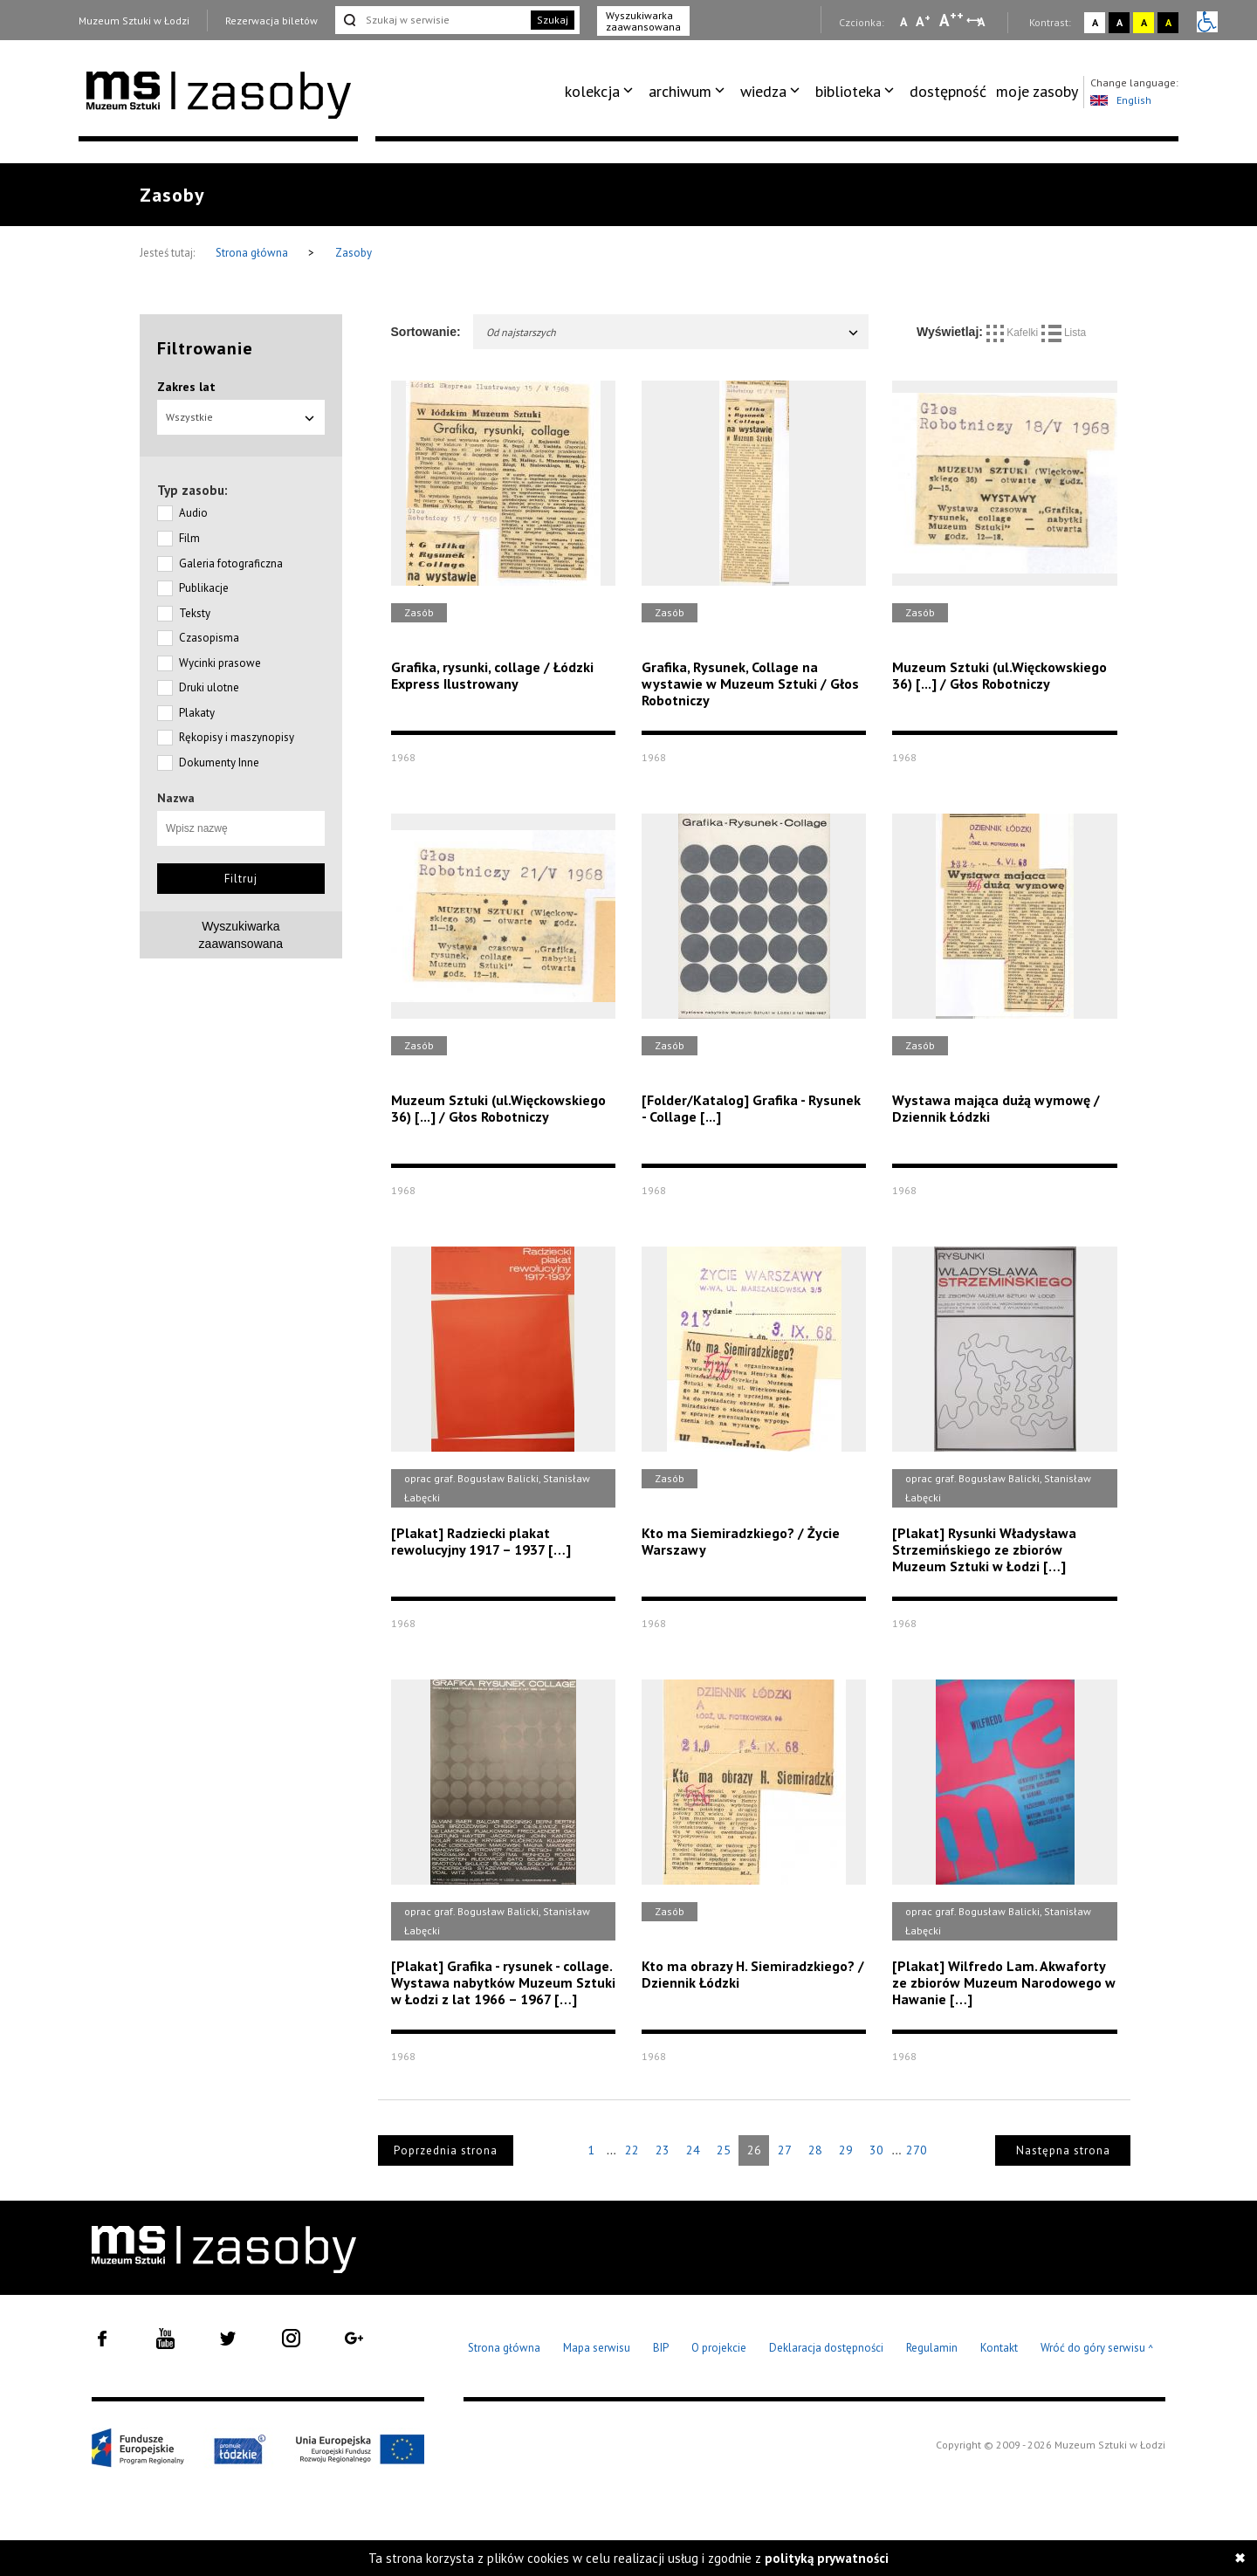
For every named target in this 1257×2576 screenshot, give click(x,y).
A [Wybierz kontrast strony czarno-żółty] (1168, 22)
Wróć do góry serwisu (1097, 2348)
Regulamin (932, 2347)
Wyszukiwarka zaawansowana (643, 21)
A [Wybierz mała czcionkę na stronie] (903, 22)
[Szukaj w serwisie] (431, 20)
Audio (193, 512)
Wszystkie (241, 416)
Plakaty (197, 712)
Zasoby (353, 252)
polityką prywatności (827, 2558)
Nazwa (176, 798)
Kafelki (1013, 332)
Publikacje (204, 587)
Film (189, 538)
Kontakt (999, 2347)
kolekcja (592, 91)
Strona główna (253, 252)
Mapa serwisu (596, 2347)
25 (724, 2150)
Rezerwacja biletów (271, 20)
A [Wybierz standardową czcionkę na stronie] (923, 21)
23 (663, 2150)
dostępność (948, 91)
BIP (661, 2347)
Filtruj (241, 878)
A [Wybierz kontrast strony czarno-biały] (1119, 22)
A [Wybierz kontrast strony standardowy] (1095, 22)
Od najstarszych (673, 332)
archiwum (680, 91)
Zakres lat (186, 387)
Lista (1064, 332)
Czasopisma (209, 637)
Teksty (194, 613)
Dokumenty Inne (219, 762)
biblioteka (848, 91)
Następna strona (1063, 2150)
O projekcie (718, 2347)
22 (632, 2150)
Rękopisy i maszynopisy (236, 737)
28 (815, 2150)
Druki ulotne (209, 687)
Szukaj (552, 19)
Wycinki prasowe (220, 663)
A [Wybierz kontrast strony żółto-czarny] (1144, 22)
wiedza (763, 91)
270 (916, 2150)
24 (693, 2150)
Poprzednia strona (446, 2150)
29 (846, 2150)
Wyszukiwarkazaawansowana (241, 935)
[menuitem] (602, 91)
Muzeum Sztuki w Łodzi (134, 20)
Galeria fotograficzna (231, 563)
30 (876, 2150)
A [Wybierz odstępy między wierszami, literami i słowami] (982, 22)
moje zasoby (1037, 91)
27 (785, 2150)
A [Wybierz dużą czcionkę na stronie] (951, 20)
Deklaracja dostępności (826, 2347)
